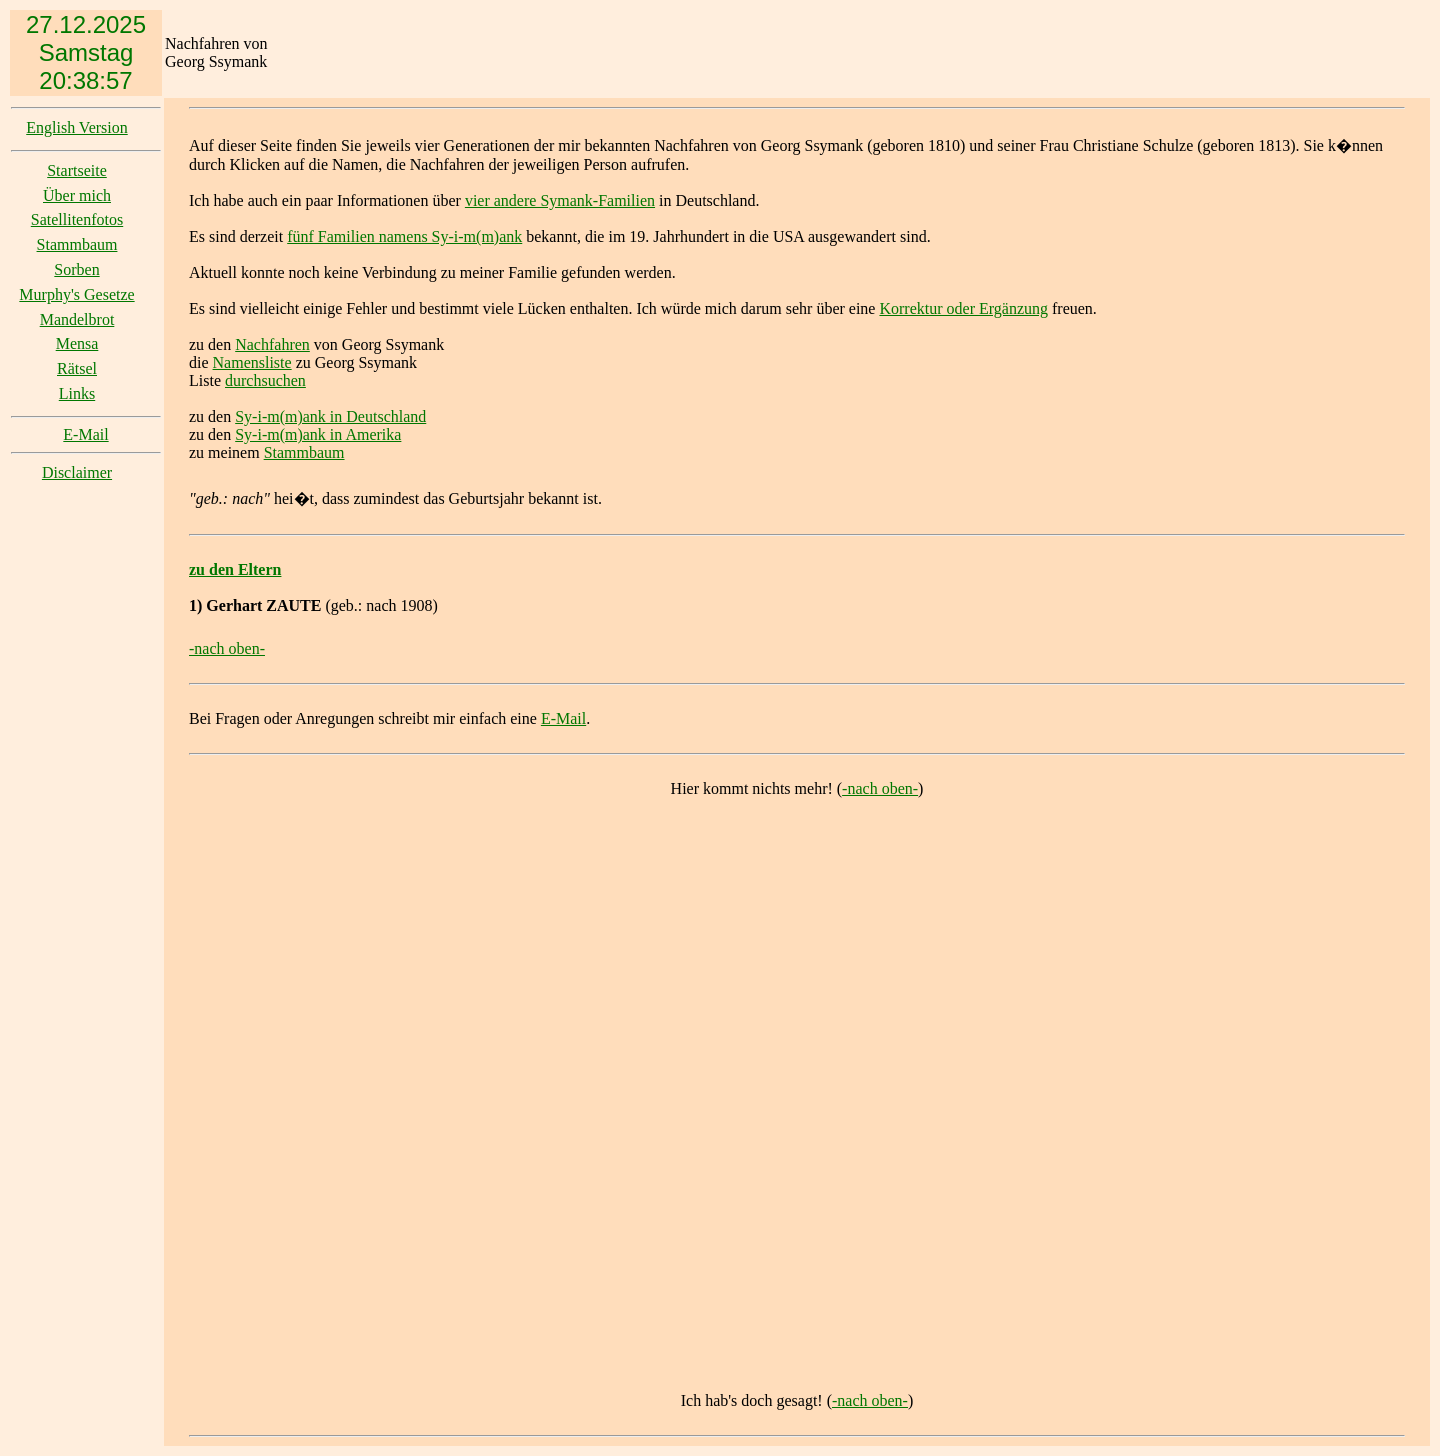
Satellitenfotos (77, 219)
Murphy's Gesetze (76, 294)
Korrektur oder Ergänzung (963, 308)
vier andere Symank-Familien (560, 200)
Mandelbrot (77, 319)
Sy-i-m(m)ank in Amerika (318, 434)
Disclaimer (77, 472)
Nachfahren (272, 344)
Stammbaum (77, 244)
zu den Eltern (235, 569)
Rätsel (77, 368)
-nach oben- (227, 648)
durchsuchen (265, 380)
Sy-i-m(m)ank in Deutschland (330, 416)
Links (77, 393)
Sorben (76, 269)
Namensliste (252, 362)
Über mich (77, 195)
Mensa (77, 343)
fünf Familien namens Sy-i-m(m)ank (404, 236)
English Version (76, 127)
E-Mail (85, 434)
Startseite (77, 170)
